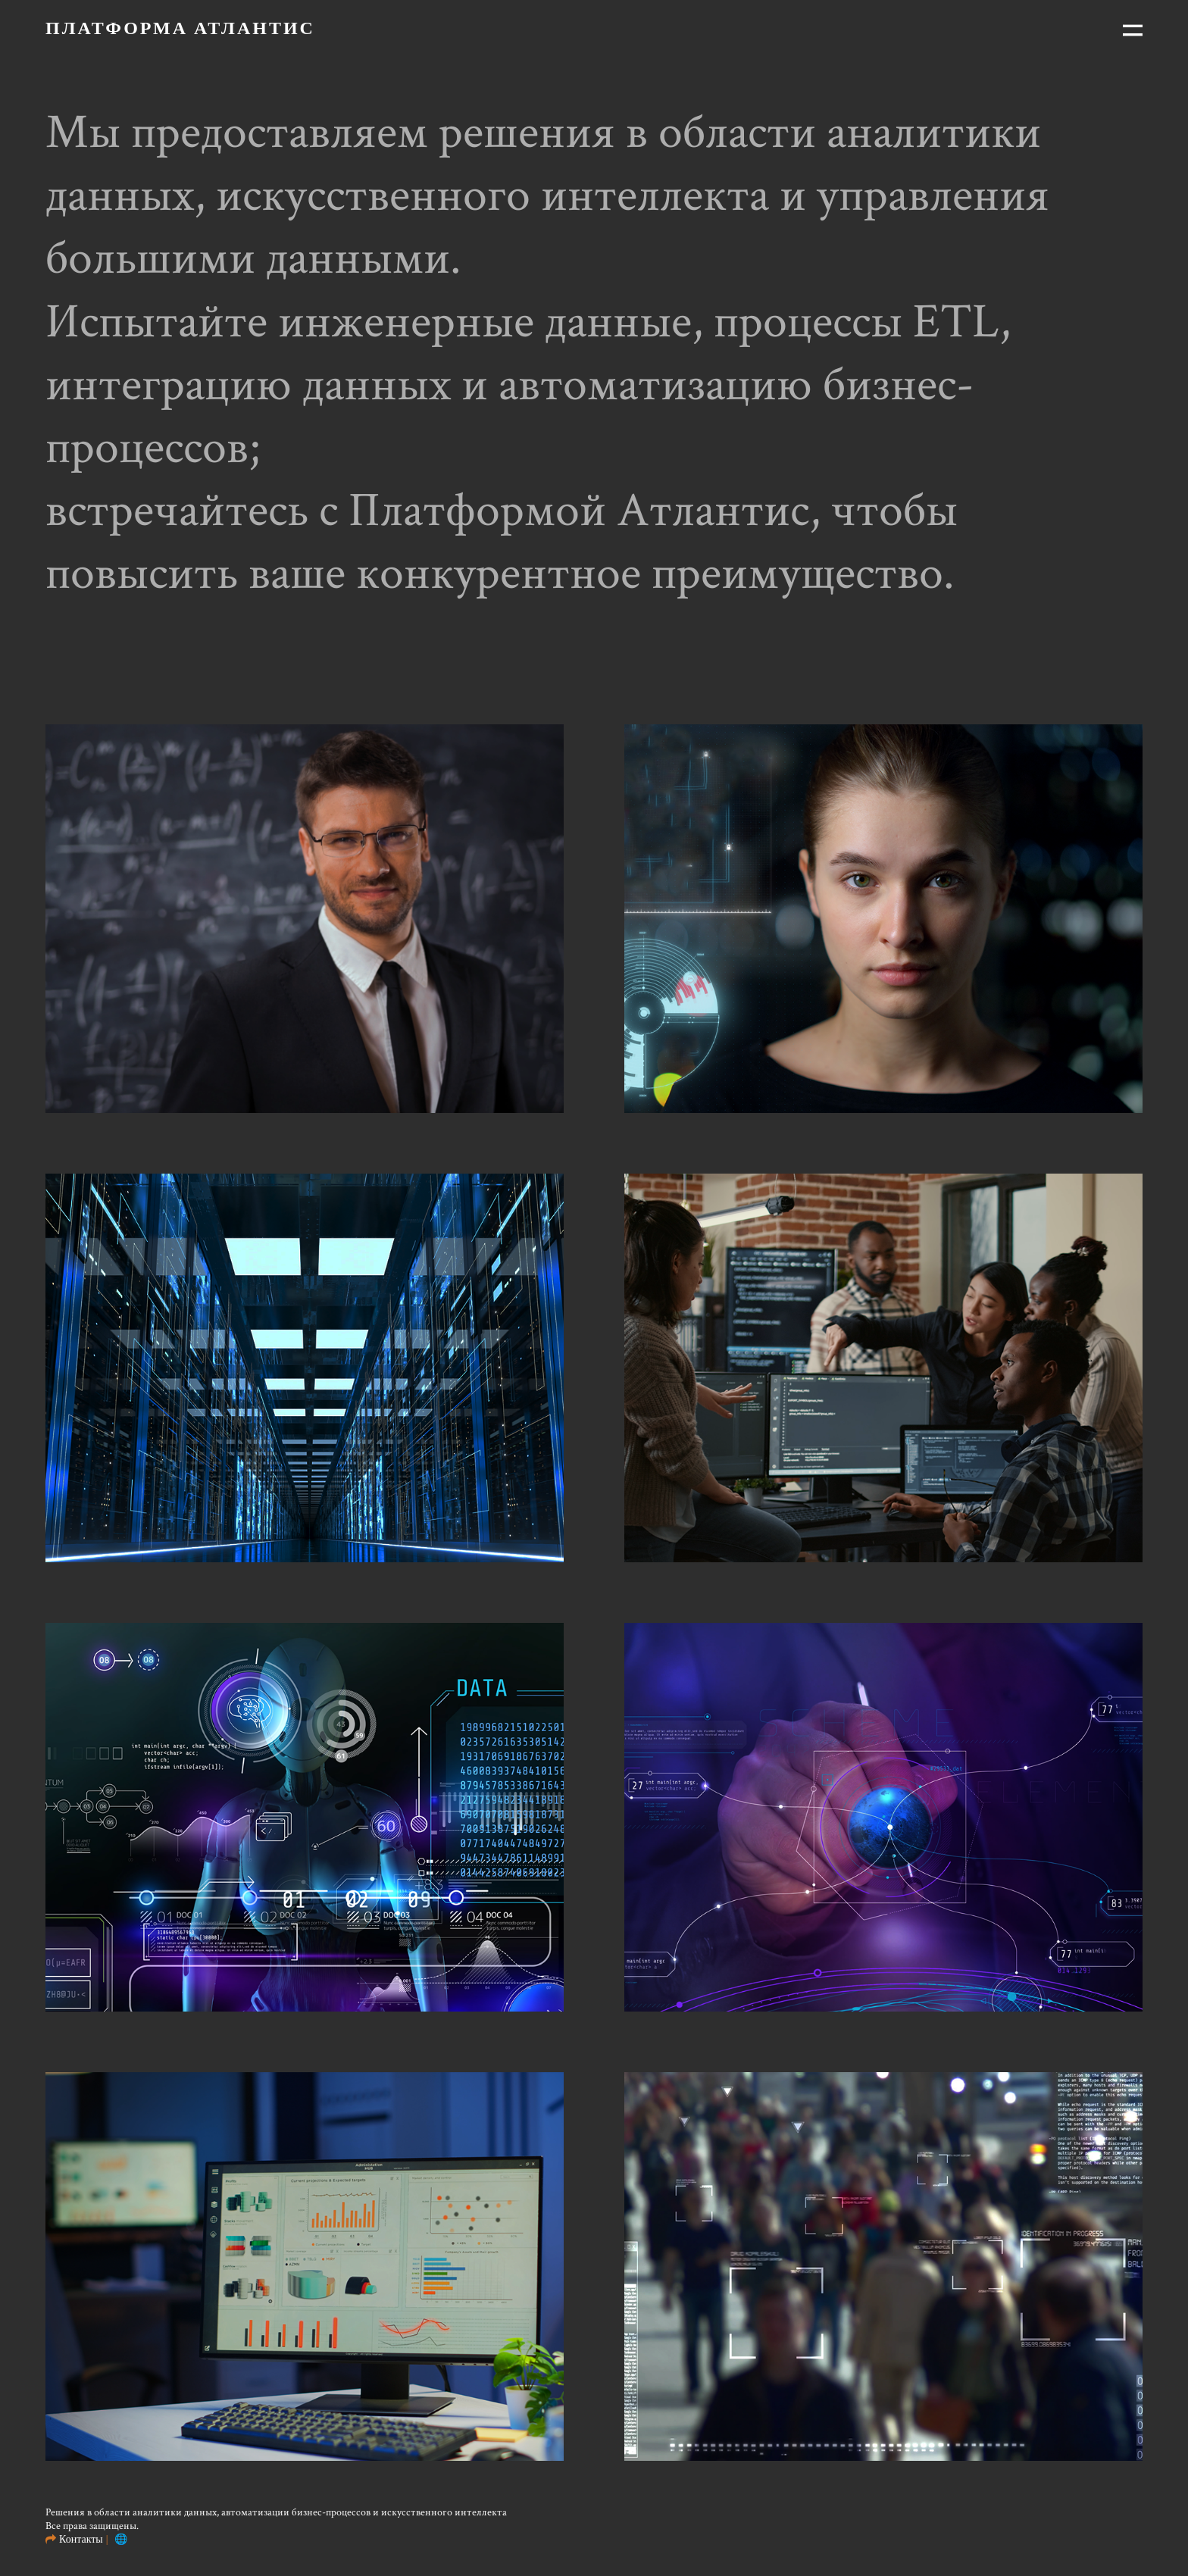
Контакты (81, 2539)
